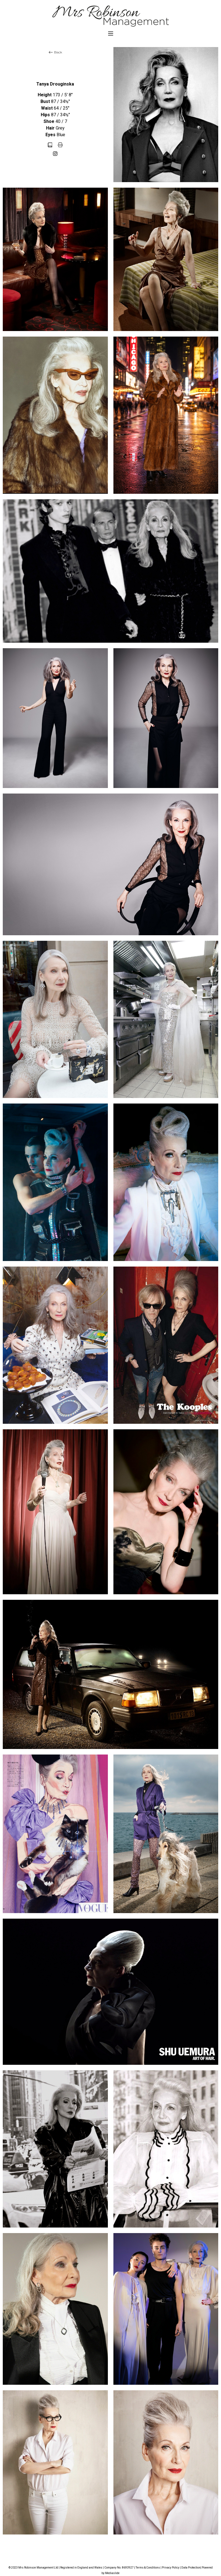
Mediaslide (112, 2573)
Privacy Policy (170, 2567)
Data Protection (190, 2567)
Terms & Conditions (148, 2567)
